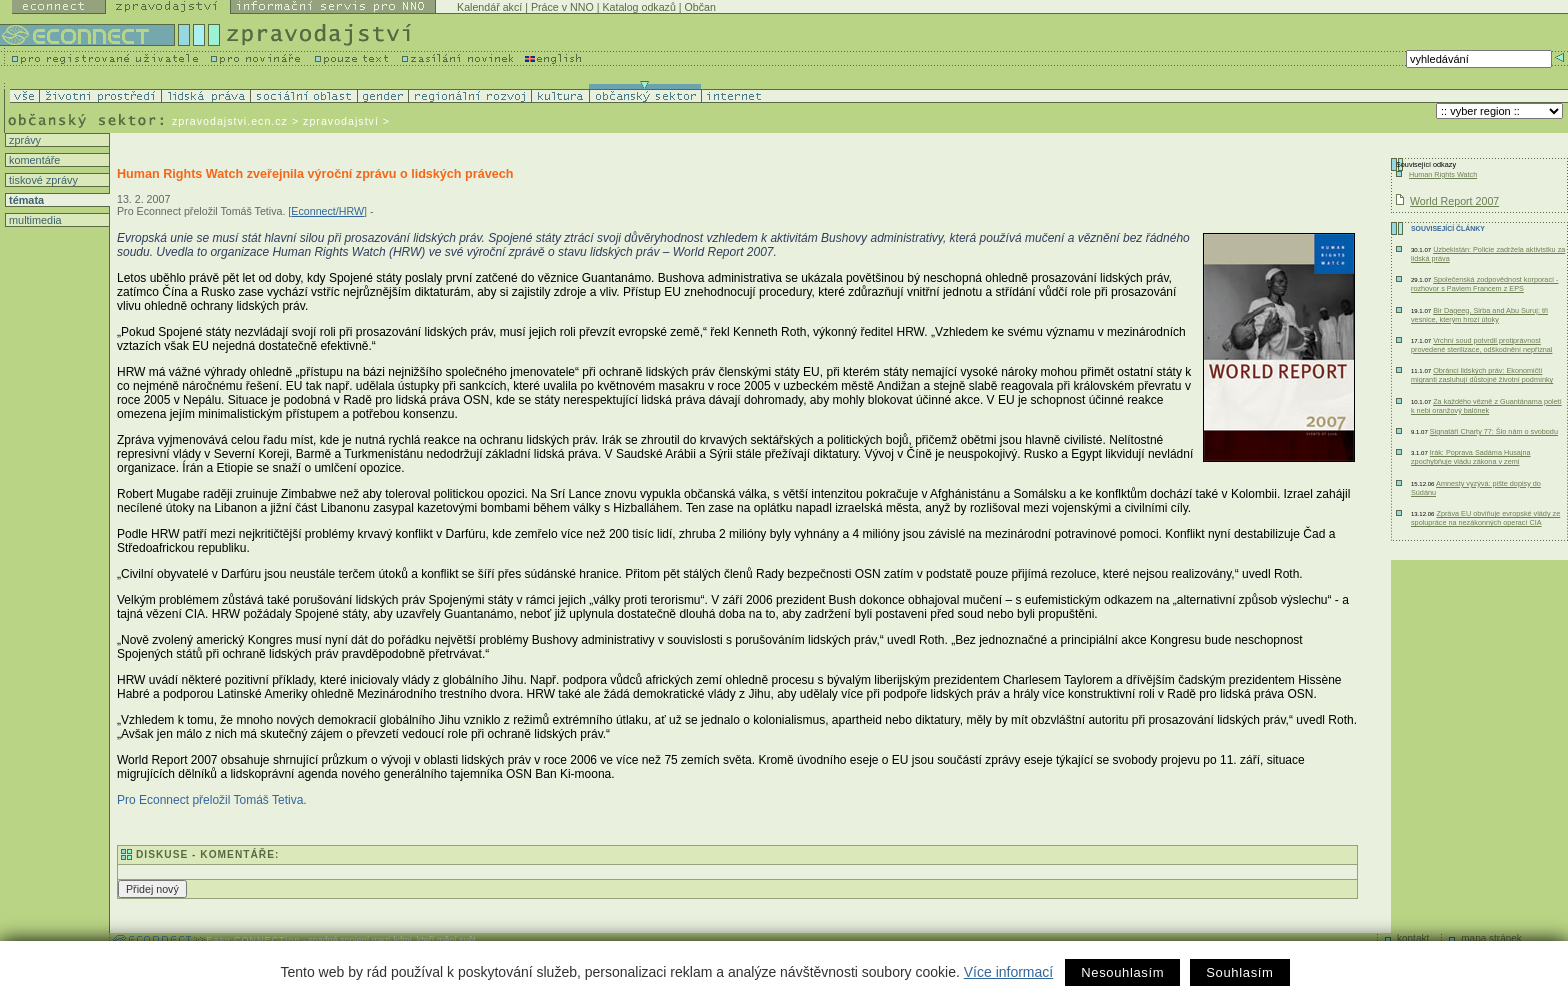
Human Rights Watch (1443, 174)
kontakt (1413, 938)
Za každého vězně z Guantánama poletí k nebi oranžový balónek (1486, 406)
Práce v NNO (562, 7)
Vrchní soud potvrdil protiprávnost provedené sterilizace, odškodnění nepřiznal (1481, 345)
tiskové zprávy (42, 180)
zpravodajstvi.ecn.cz (230, 121)
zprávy (23, 140)
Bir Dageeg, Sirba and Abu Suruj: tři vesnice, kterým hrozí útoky (1479, 315)
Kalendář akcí (489, 7)
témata (25, 200)
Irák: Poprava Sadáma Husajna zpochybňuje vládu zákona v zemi (1471, 457)
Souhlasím (1239, 972)
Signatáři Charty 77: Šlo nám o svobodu (1494, 431)
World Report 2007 (1454, 201)
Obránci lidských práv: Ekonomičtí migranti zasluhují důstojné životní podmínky (1482, 375)
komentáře (33, 160)
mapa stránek (1491, 938)
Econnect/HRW (327, 211)
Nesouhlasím (1122, 972)
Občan (700, 7)
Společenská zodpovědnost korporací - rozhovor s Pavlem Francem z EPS (1484, 284)
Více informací (1008, 972)
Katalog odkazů (638, 7)
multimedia (34, 220)
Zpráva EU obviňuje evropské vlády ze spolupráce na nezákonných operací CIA (1485, 518)
